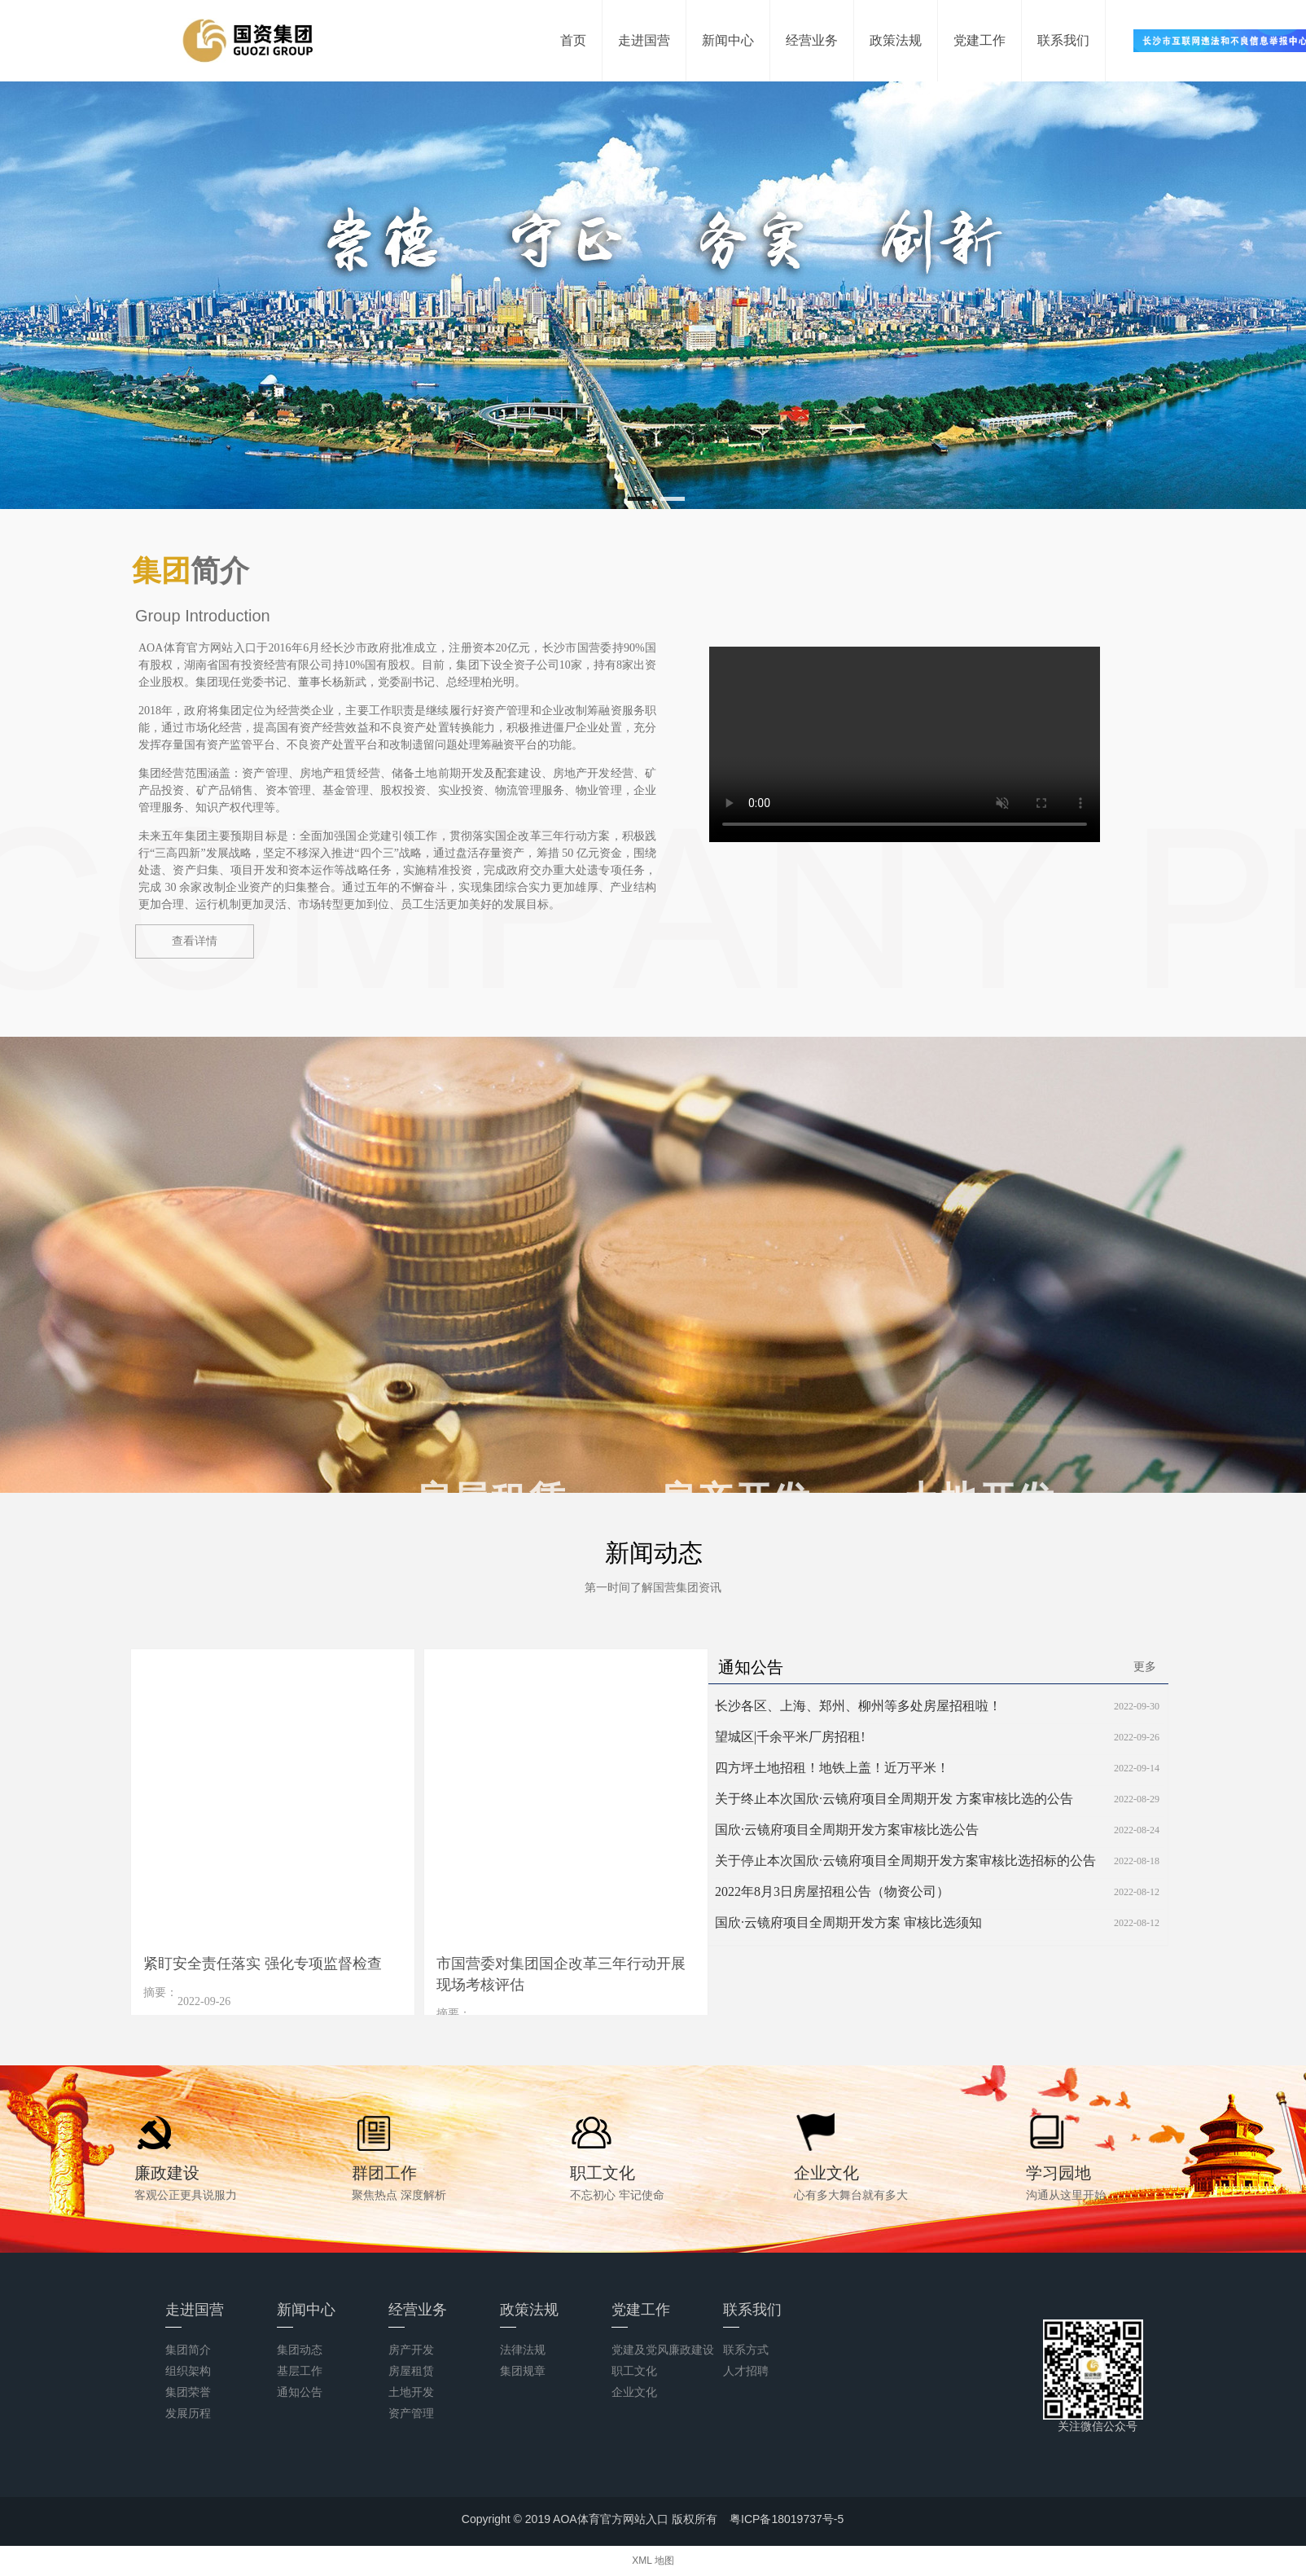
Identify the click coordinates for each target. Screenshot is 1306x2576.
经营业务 (812, 40)
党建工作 (979, 40)
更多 (1144, 1666)
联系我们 (1063, 40)
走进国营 (644, 40)
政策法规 (896, 40)
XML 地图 (653, 2560)
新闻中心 (728, 40)
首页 (573, 40)
